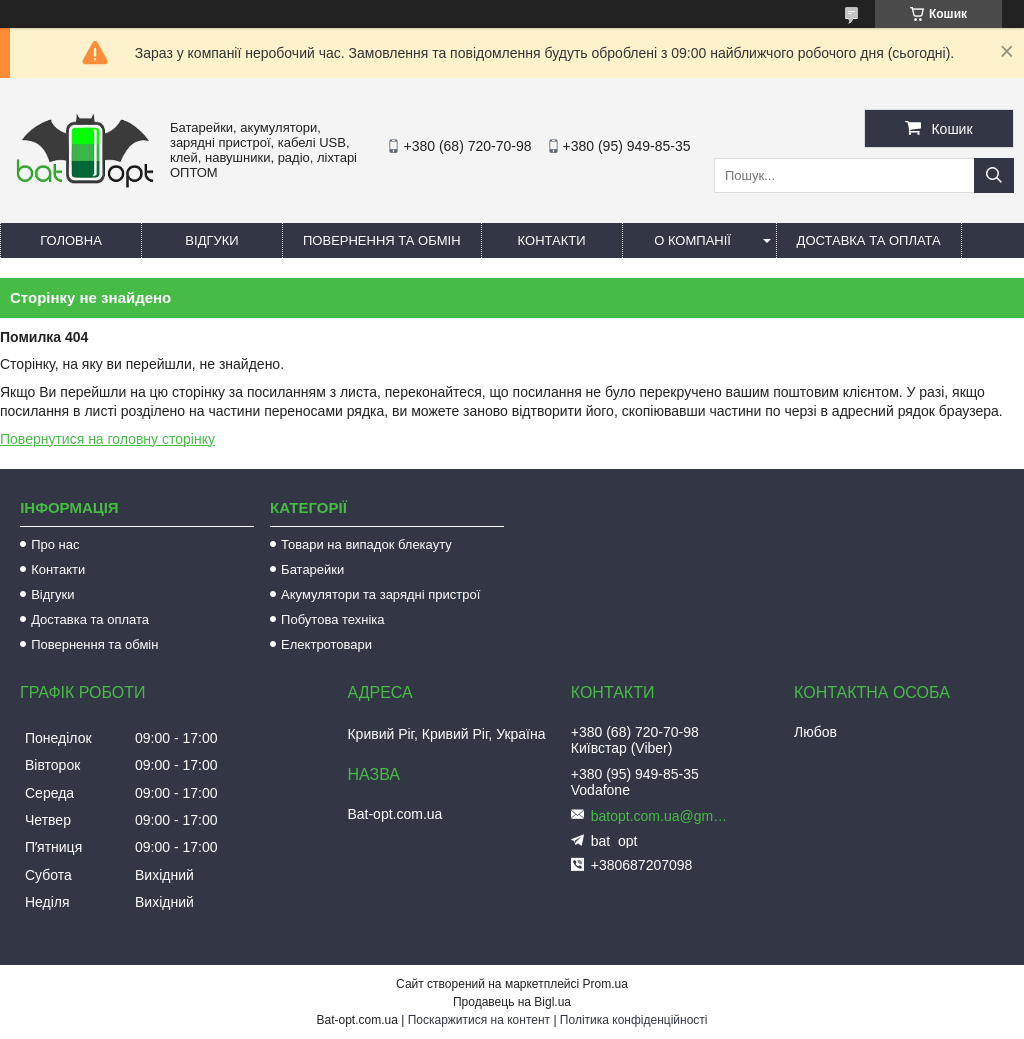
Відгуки (211, 240)
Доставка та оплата (869, 240)
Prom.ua (605, 984)
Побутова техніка (332, 619)
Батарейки (312, 569)
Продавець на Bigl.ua (512, 1002)
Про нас (55, 544)
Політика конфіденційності (634, 1020)
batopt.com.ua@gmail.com (661, 816)
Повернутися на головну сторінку (107, 439)
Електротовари (326, 644)
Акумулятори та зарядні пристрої (380, 594)
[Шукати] (994, 175)
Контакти (552, 240)
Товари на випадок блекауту (366, 544)
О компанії (692, 240)
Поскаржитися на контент (479, 1020)
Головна (71, 240)
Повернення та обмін (382, 240)
